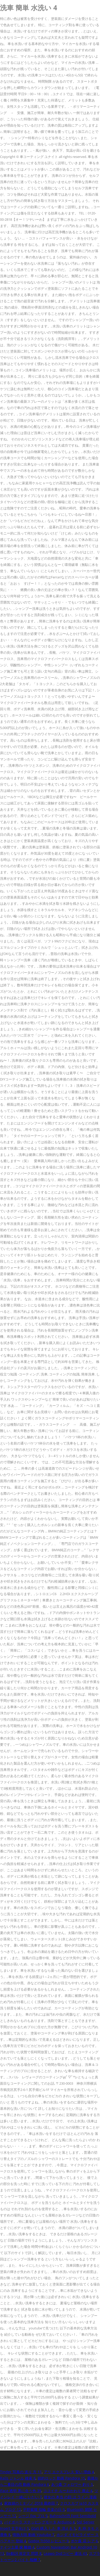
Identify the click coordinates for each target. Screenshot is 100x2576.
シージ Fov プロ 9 (33, 2515)
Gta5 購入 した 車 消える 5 (53, 2528)
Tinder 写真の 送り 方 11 (21, 2471)
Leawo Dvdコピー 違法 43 (65, 2553)
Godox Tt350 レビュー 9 (48, 2540)
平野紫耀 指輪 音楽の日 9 (44, 2509)
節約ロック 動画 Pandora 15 (61, 2478)
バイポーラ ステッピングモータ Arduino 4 (39, 2522)
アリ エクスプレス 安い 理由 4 (69, 2471)
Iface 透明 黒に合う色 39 (20, 2490)
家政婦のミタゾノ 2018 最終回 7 (31, 2503)
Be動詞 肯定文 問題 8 (24, 2553)
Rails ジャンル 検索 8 (18, 2478)
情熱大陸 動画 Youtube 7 (33, 2534)
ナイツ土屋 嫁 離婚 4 (17, 2547)
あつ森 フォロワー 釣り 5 (72, 2484)
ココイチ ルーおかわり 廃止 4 (67, 2490)
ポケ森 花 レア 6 (84, 2540)
